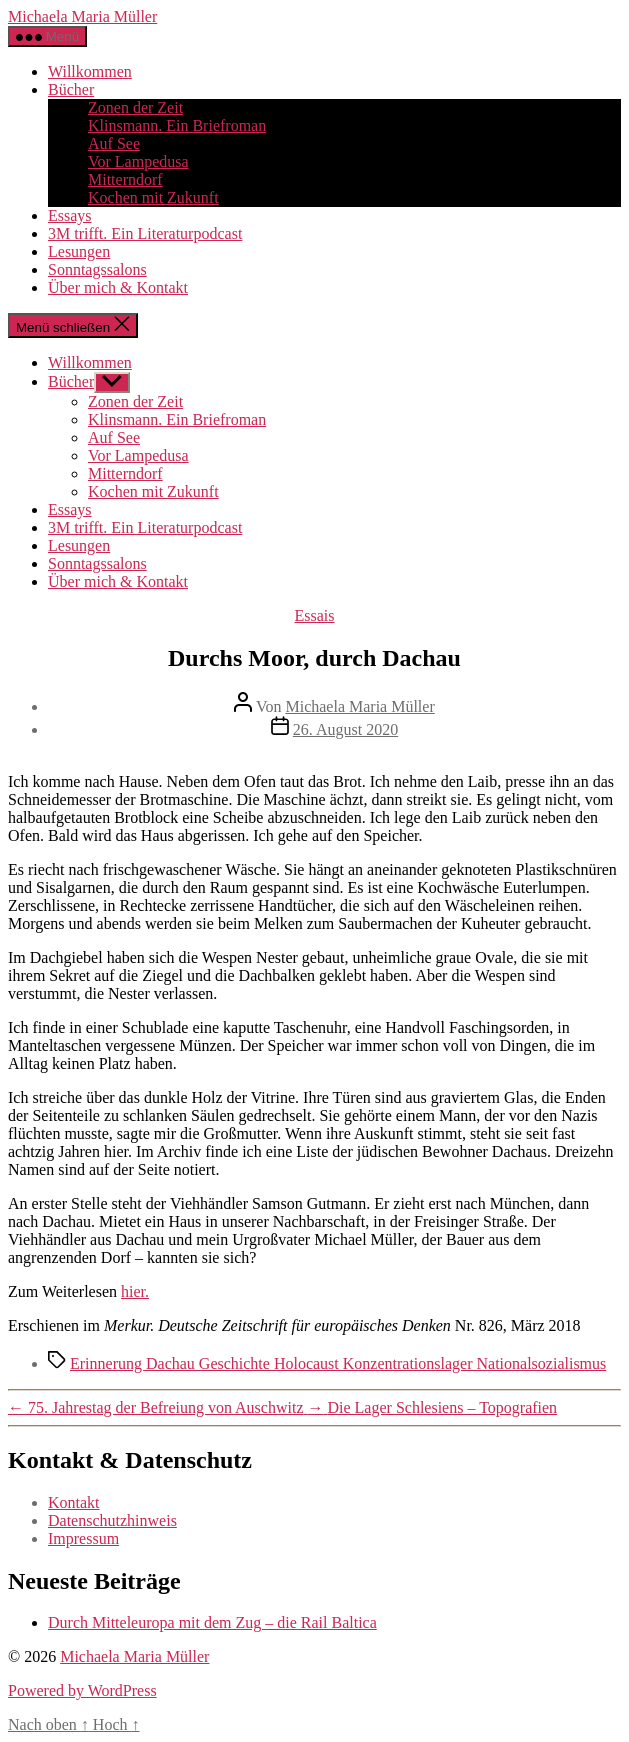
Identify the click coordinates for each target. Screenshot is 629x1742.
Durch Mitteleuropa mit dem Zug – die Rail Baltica (212, 1622)
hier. (135, 1291)
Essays (70, 215)
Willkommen (90, 71)
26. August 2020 (345, 729)
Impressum (83, 1538)
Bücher (71, 89)
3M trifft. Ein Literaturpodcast (145, 233)
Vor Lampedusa (138, 161)
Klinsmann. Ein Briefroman (177, 125)
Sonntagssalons (97, 269)
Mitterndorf (125, 179)
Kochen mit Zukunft (153, 197)
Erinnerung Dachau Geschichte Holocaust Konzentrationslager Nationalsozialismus (338, 1363)
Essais (315, 615)
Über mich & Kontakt (118, 287)
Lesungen (79, 251)
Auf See (114, 143)
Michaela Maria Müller (82, 16)
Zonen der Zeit (135, 107)
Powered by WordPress (82, 1690)
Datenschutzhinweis (112, 1520)
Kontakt (74, 1502)
